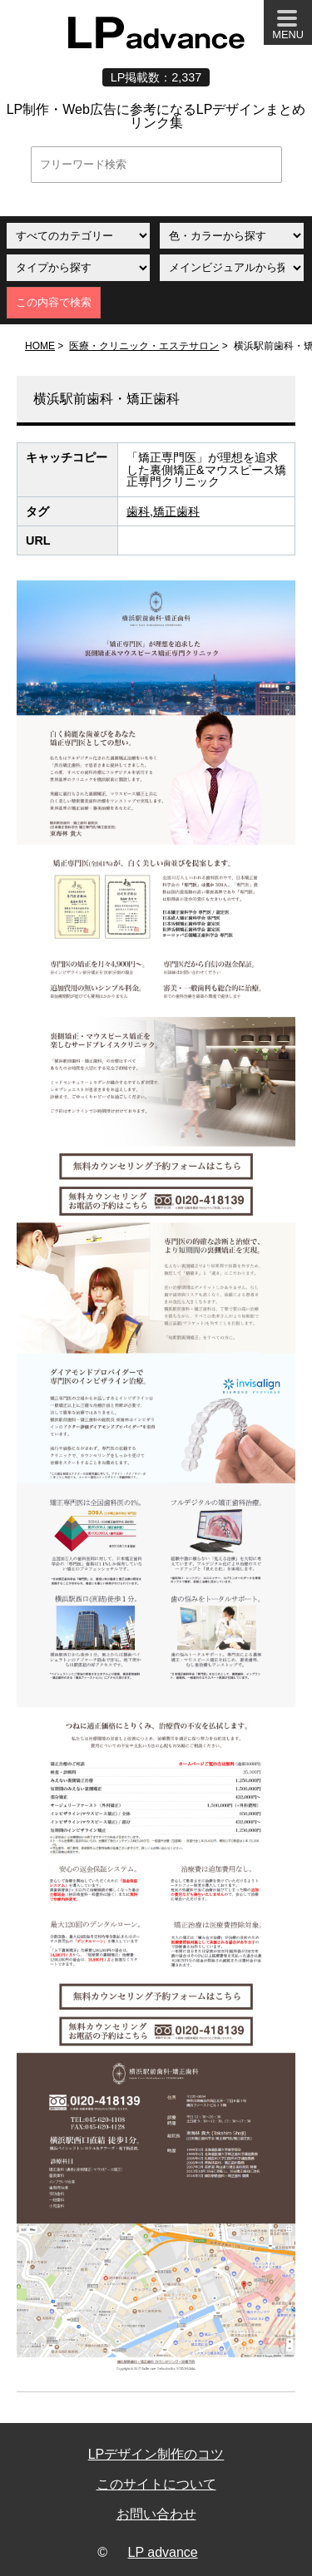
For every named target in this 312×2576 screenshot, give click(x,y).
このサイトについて (156, 2484)
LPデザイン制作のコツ (156, 2454)
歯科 (138, 511)
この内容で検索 (54, 302)
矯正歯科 (176, 511)
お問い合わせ (156, 2514)
